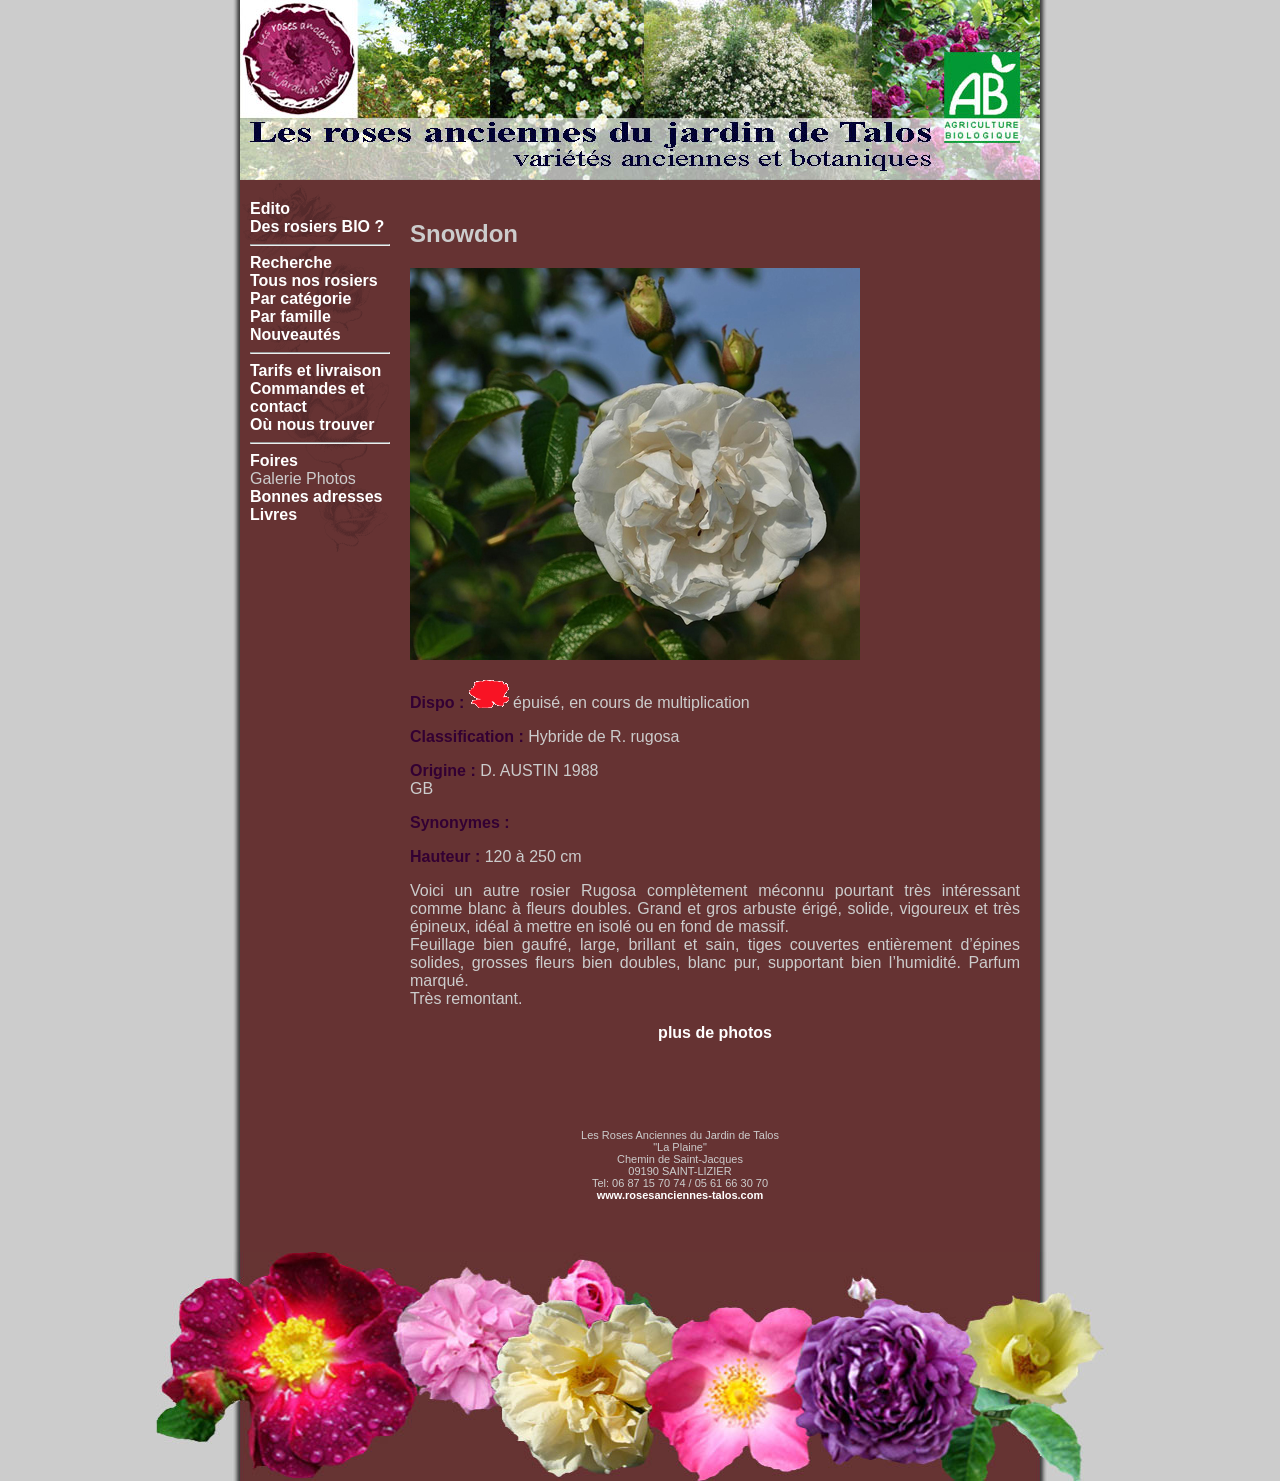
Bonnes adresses (316, 496)
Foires (274, 460)
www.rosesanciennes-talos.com (680, 1195)
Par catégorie (300, 298)
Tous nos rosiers (314, 280)
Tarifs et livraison (315, 370)
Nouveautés (295, 334)
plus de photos (715, 1032)
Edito (270, 208)
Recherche (291, 262)
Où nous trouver (312, 424)
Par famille (290, 316)
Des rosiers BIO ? (317, 226)
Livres (273, 514)
